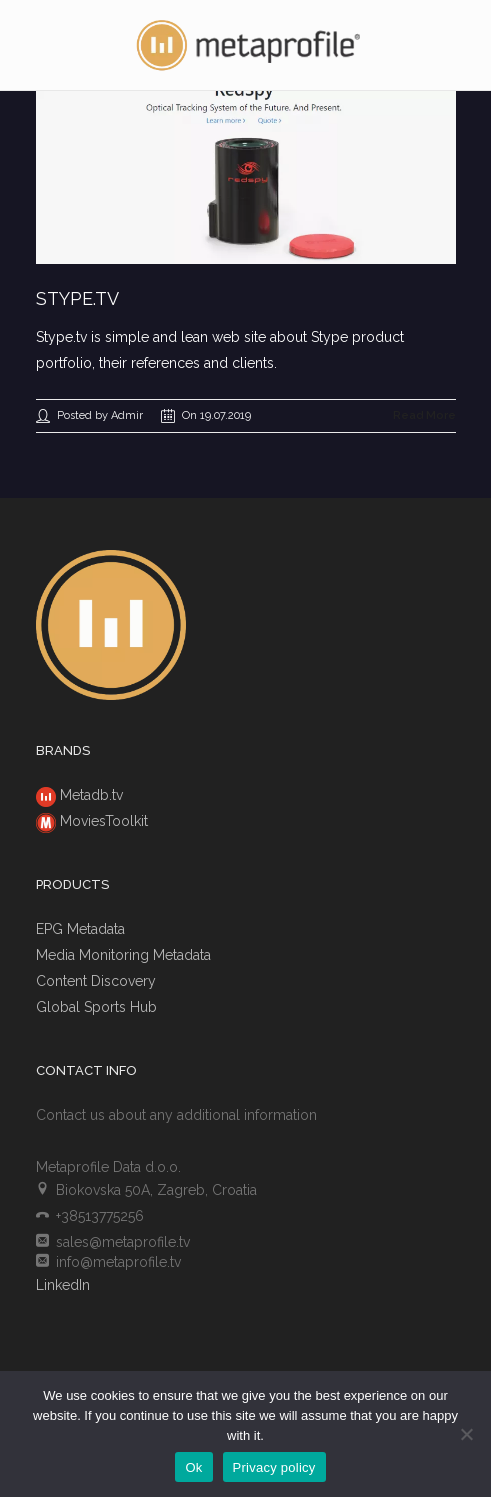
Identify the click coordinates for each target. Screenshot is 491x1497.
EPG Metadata (80, 929)
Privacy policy (274, 1467)
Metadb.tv (91, 795)
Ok (193, 1467)
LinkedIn (63, 1285)
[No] (466, 1434)
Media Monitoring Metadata (123, 955)
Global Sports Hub (96, 1007)
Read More (424, 415)
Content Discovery (96, 981)
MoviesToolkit (104, 821)
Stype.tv (77, 298)
